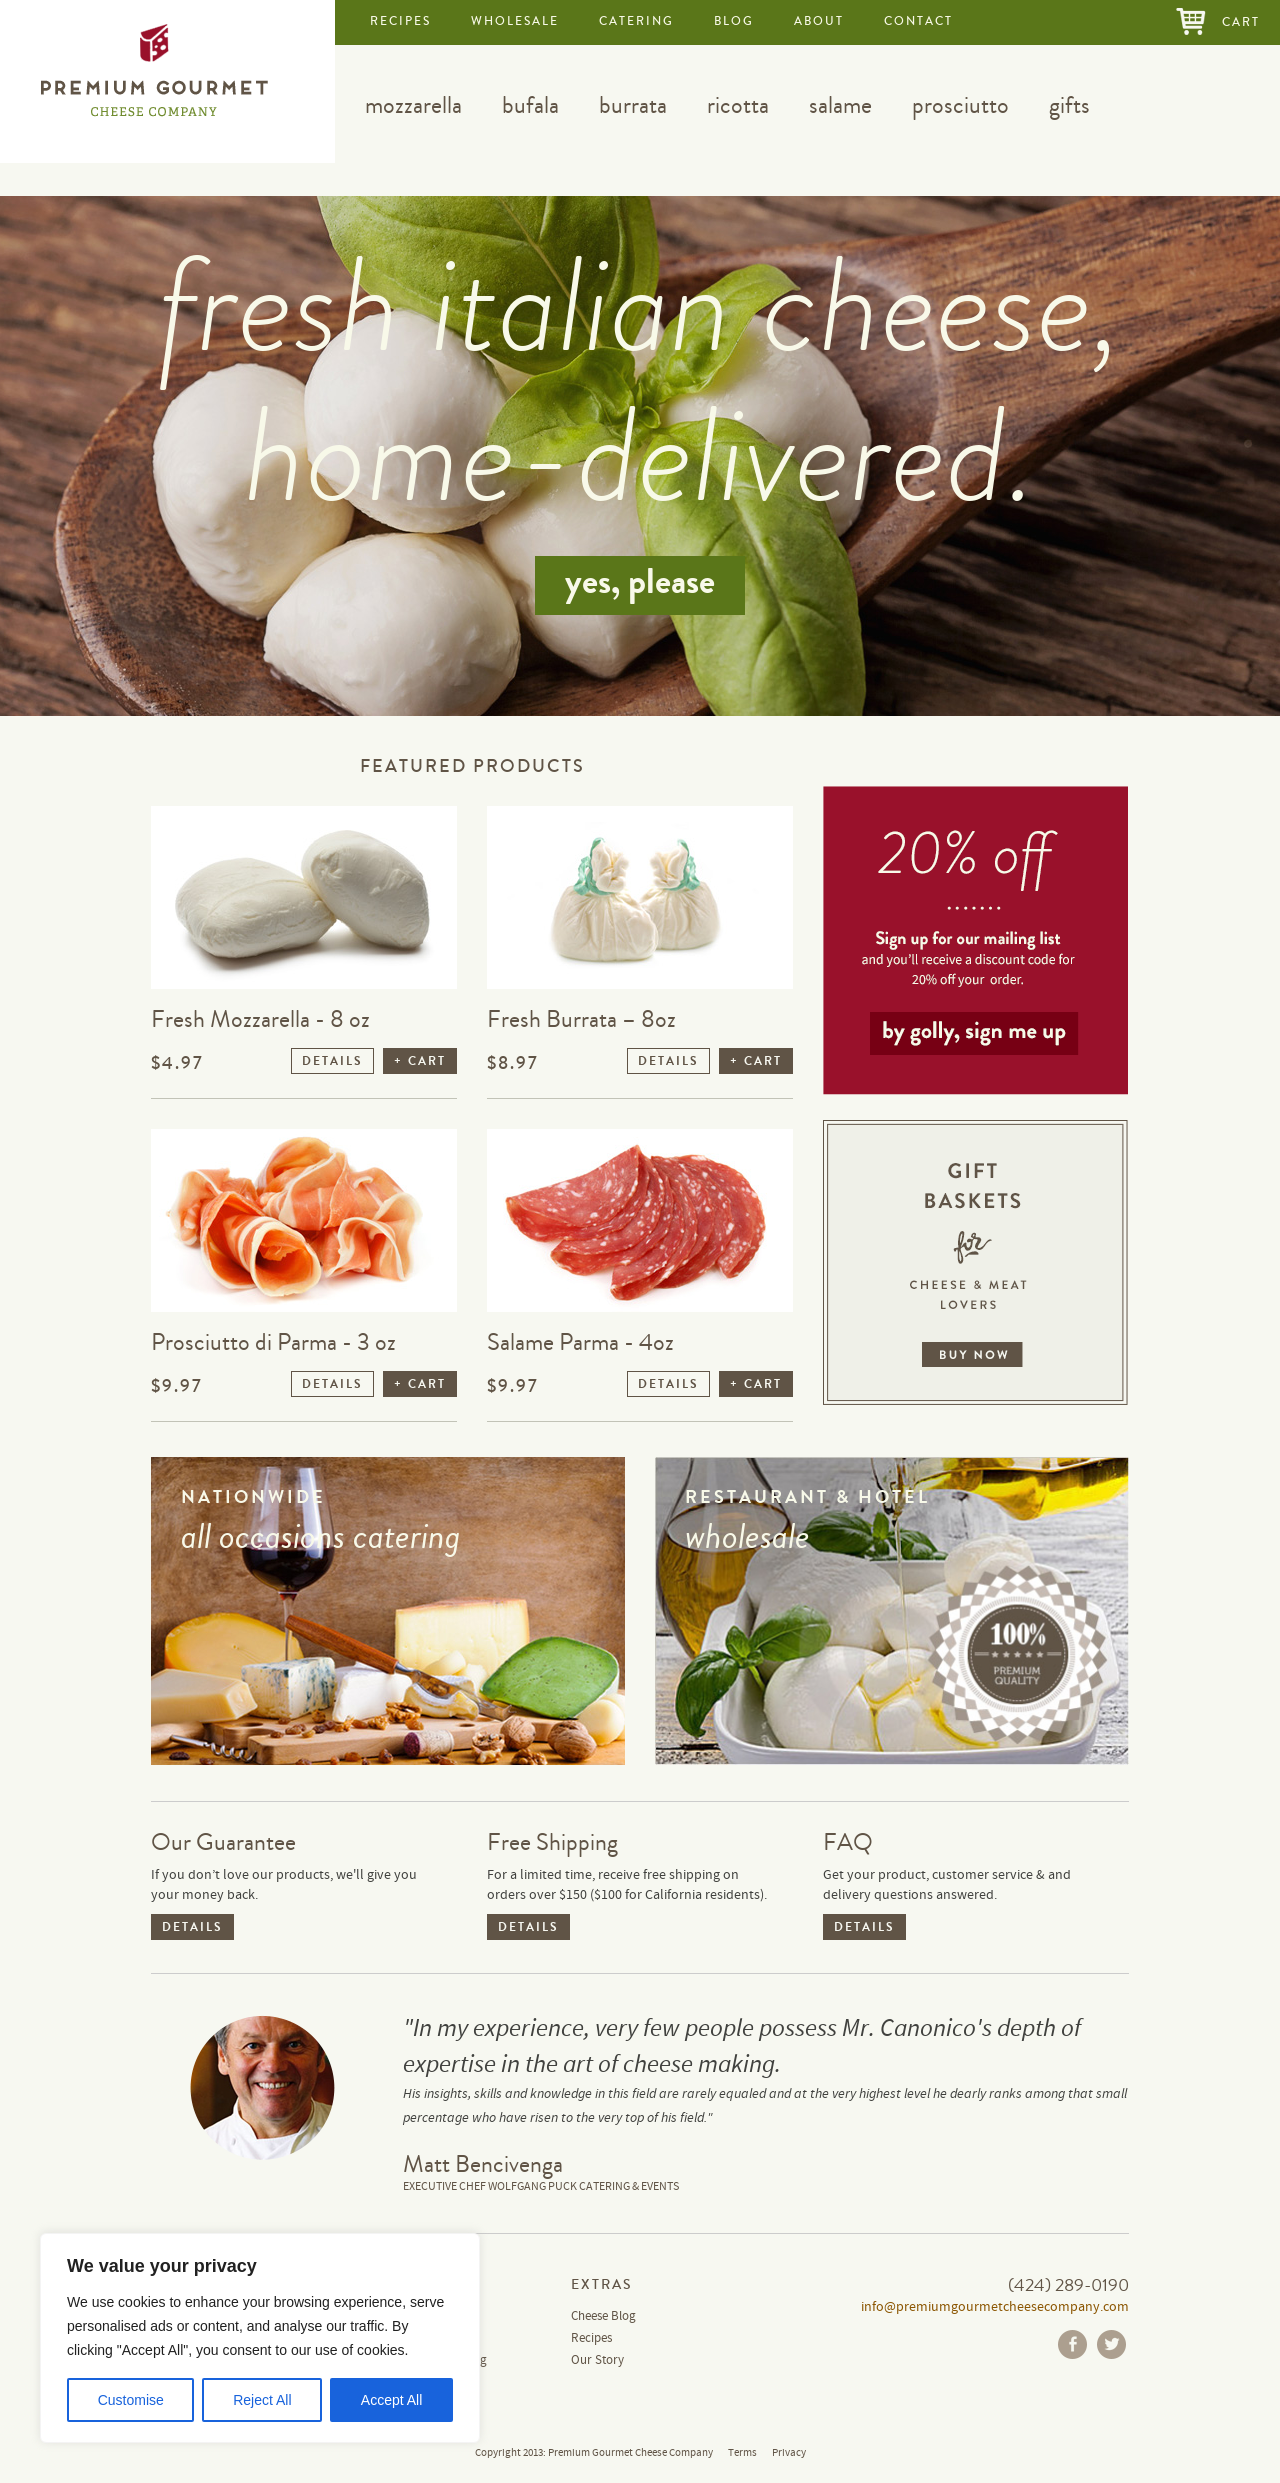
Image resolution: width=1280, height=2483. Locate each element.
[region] (260, 2338)
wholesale (515, 21)
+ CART (420, 1061)
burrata (633, 105)
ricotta (738, 105)
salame (840, 105)
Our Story (597, 2360)
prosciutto (960, 105)
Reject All (262, 2400)
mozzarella (413, 105)
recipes (400, 21)
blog (734, 21)
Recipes (591, 2338)
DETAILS (332, 1061)
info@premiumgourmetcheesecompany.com (995, 2307)
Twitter (1111, 2344)
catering (636, 21)
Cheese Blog (603, 2316)
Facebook (1072, 2344)
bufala (530, 105)
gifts (1069, 105)
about (819, 21)
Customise (131, 2400)
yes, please (640, 582)
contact (918, 21)
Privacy (789, 2453)
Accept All (391, 2400)
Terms (742, 2453)
